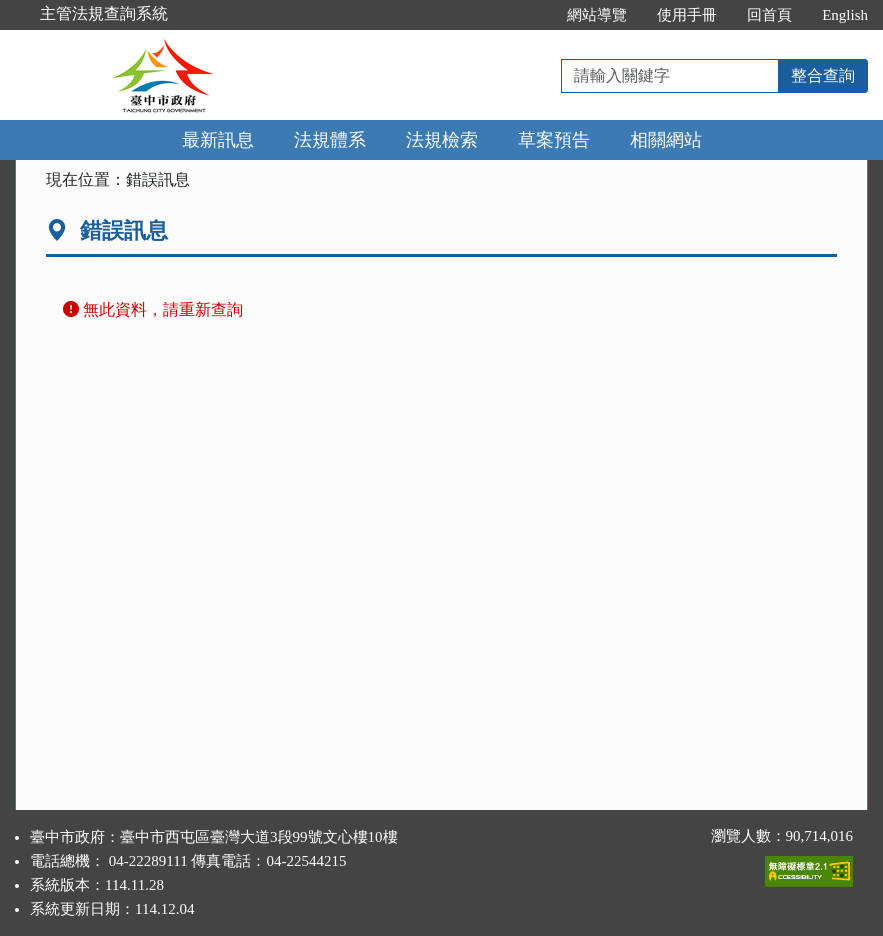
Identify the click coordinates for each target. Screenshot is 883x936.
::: (531, 15)
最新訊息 (218, 140)
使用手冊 (687, 15)
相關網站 (666, 140)
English (845, 15)
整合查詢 (823, 75)
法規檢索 (442, 140)
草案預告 (554, 140)
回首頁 (769, 15)
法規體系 (330, 140)
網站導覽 (597, 15)
